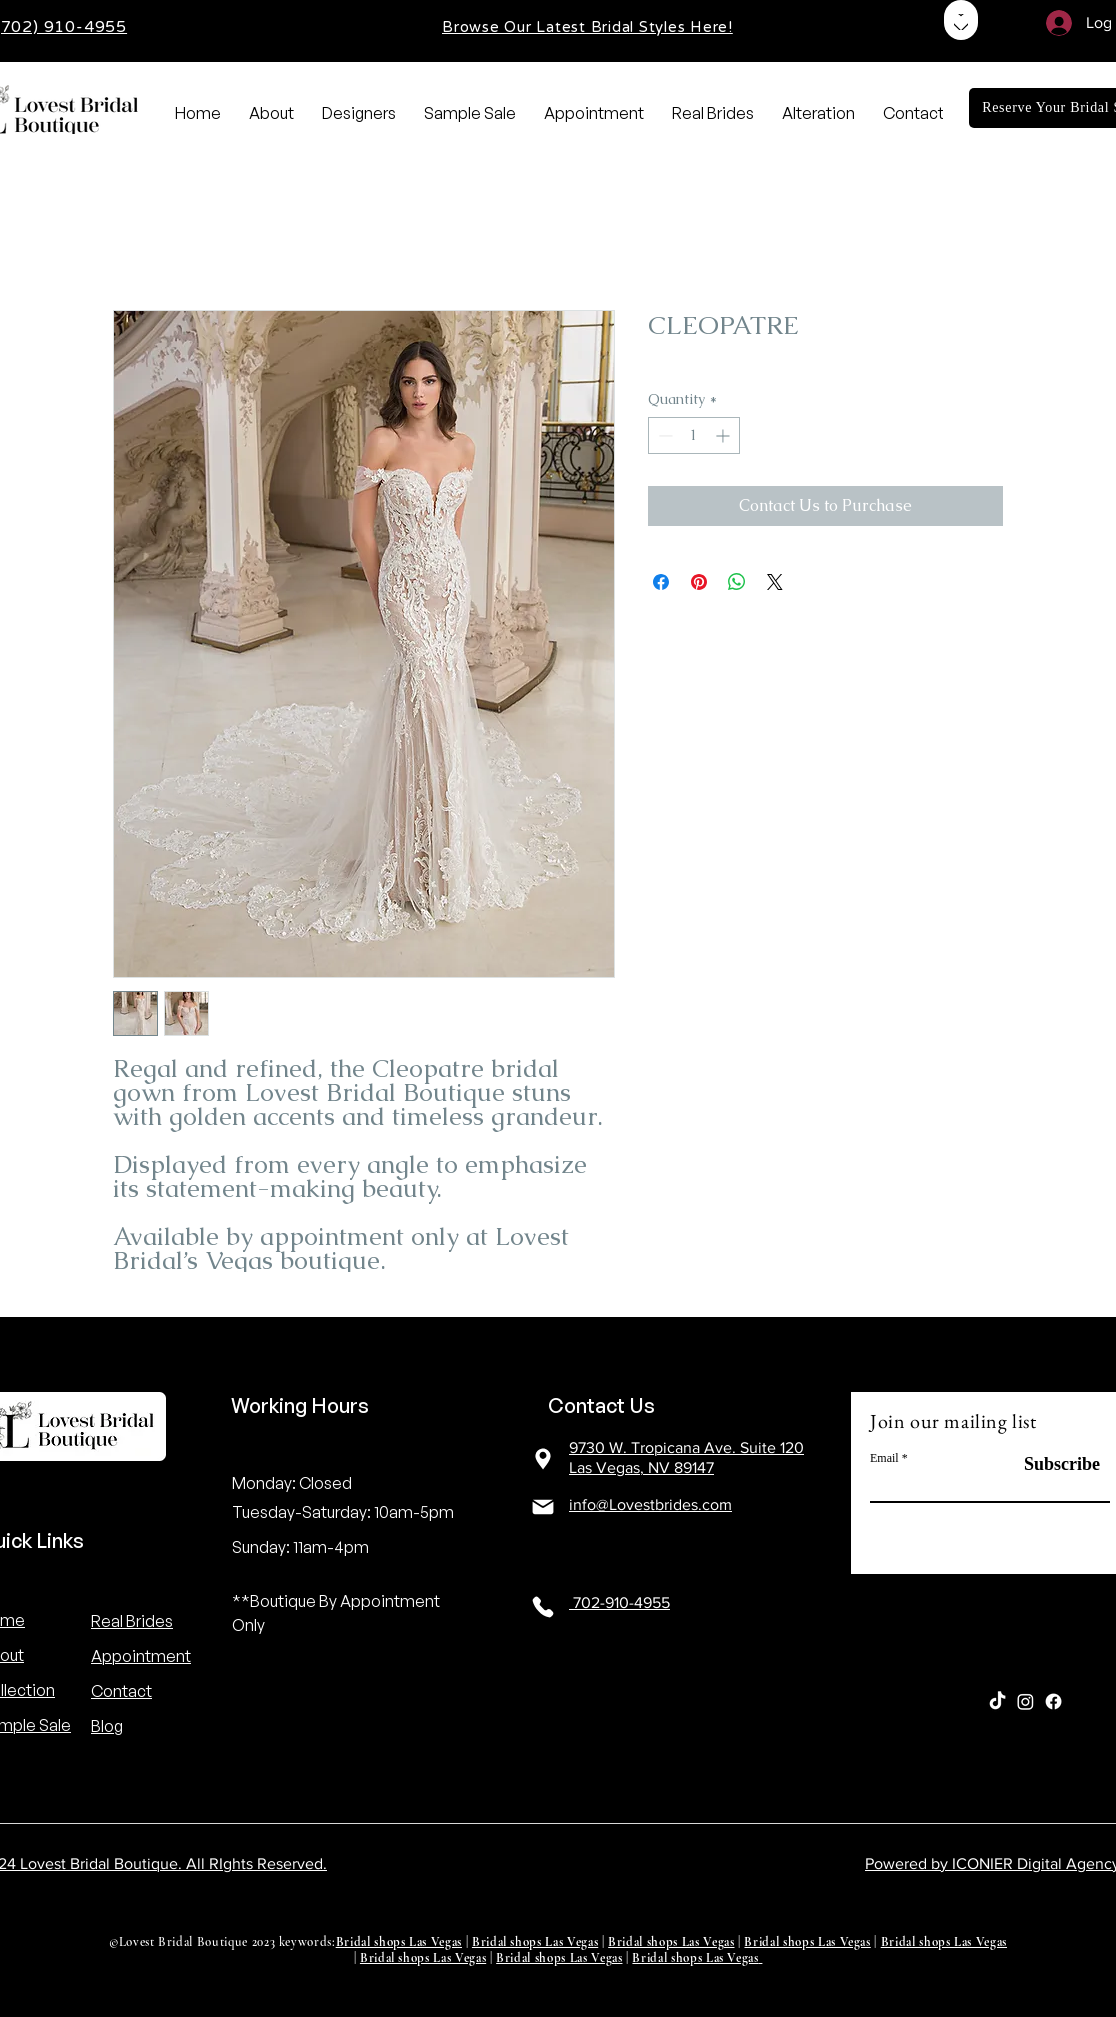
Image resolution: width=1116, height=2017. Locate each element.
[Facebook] (1053, 1701)
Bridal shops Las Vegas (399, 1942)
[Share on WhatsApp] (737, 582)
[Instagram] (1025, 1701)
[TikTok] (997, 1701)
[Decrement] (663, 435)
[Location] (543, 1458)
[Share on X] (775, 582)
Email (884, 1458)
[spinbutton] (694, 435)
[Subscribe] (1050, 1464)
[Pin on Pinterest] (699, 582)
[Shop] (961, 20)
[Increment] (724, 435)
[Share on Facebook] (661, 582)
